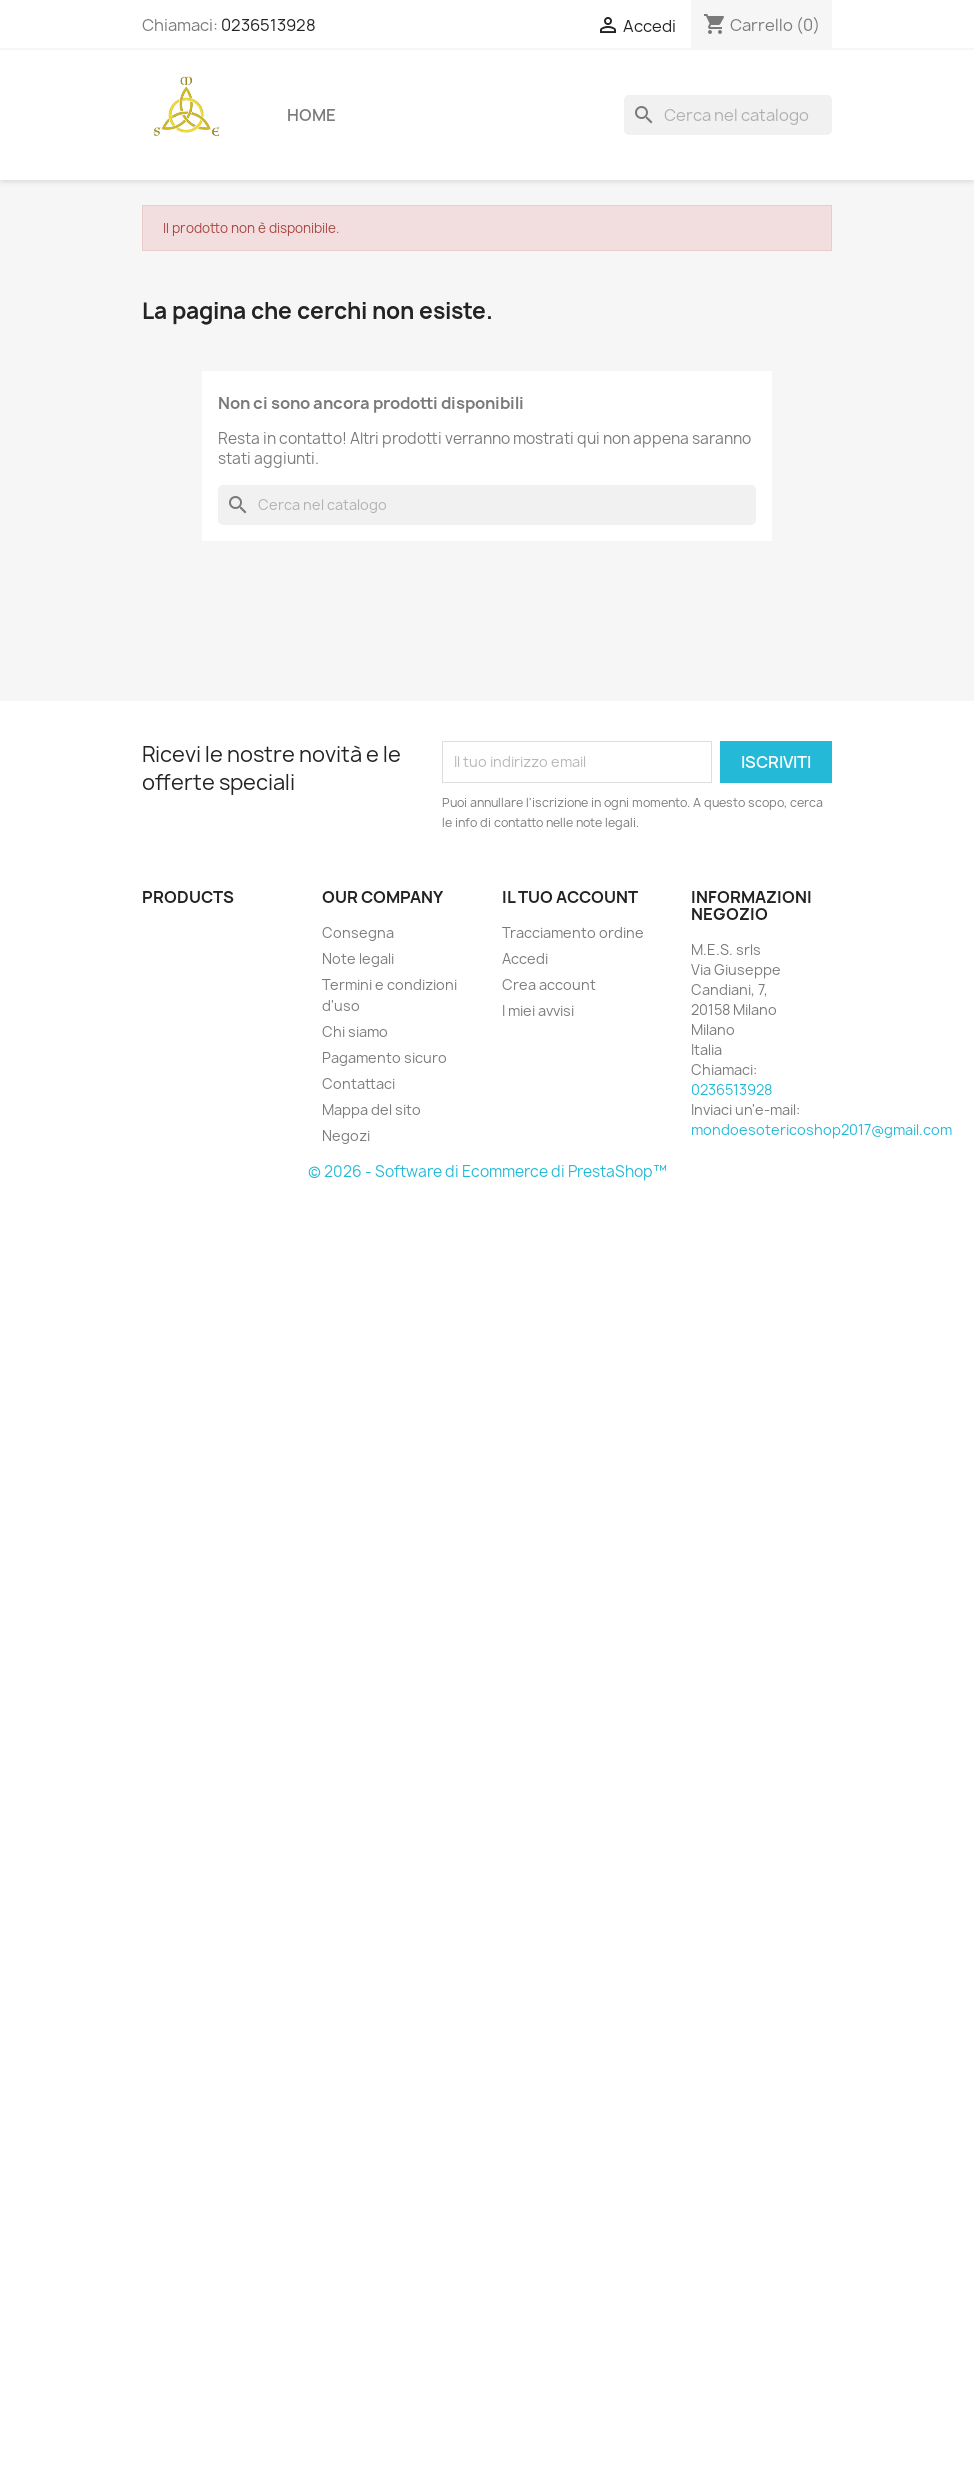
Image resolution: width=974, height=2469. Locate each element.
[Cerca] (728, 115)
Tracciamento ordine (573, 932)
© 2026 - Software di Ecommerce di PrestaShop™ (487, 1171)
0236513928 (268, 25)
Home (311, 115)
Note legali (358, 958)
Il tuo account (570, 897)
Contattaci (358, 1083)
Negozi (346, 1135)
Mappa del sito (371, 1109)
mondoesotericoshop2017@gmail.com (821, 1129)
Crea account (549, 984)
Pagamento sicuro (384, 1057)
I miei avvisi (538, 1010)
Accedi (525, 958)
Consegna (358, 932)
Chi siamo (355, 1031)
